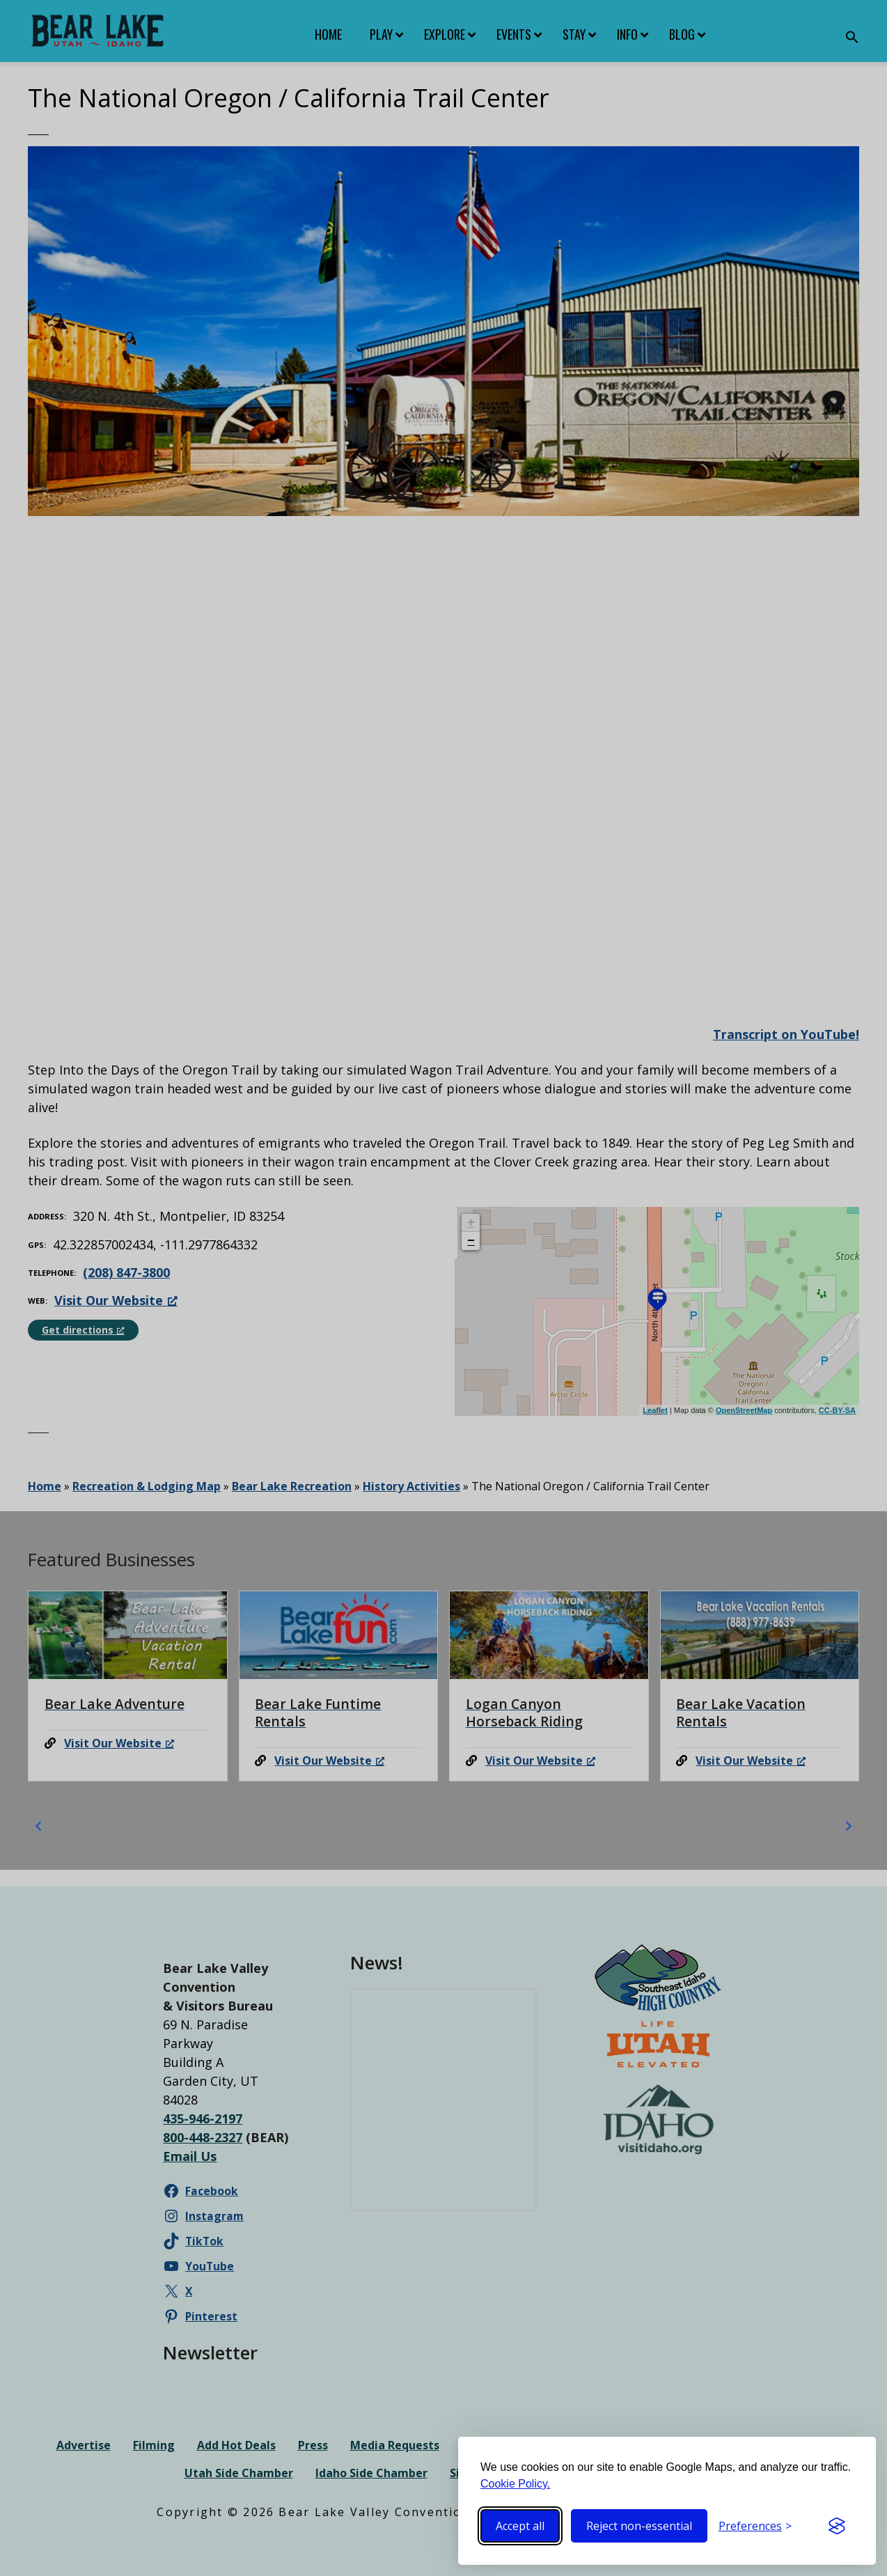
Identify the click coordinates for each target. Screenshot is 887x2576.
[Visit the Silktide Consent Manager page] (837, 2526)
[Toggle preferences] (755, 2526)
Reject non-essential (639, 2526)
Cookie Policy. (515, 2484)
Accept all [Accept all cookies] (520, 2526)
